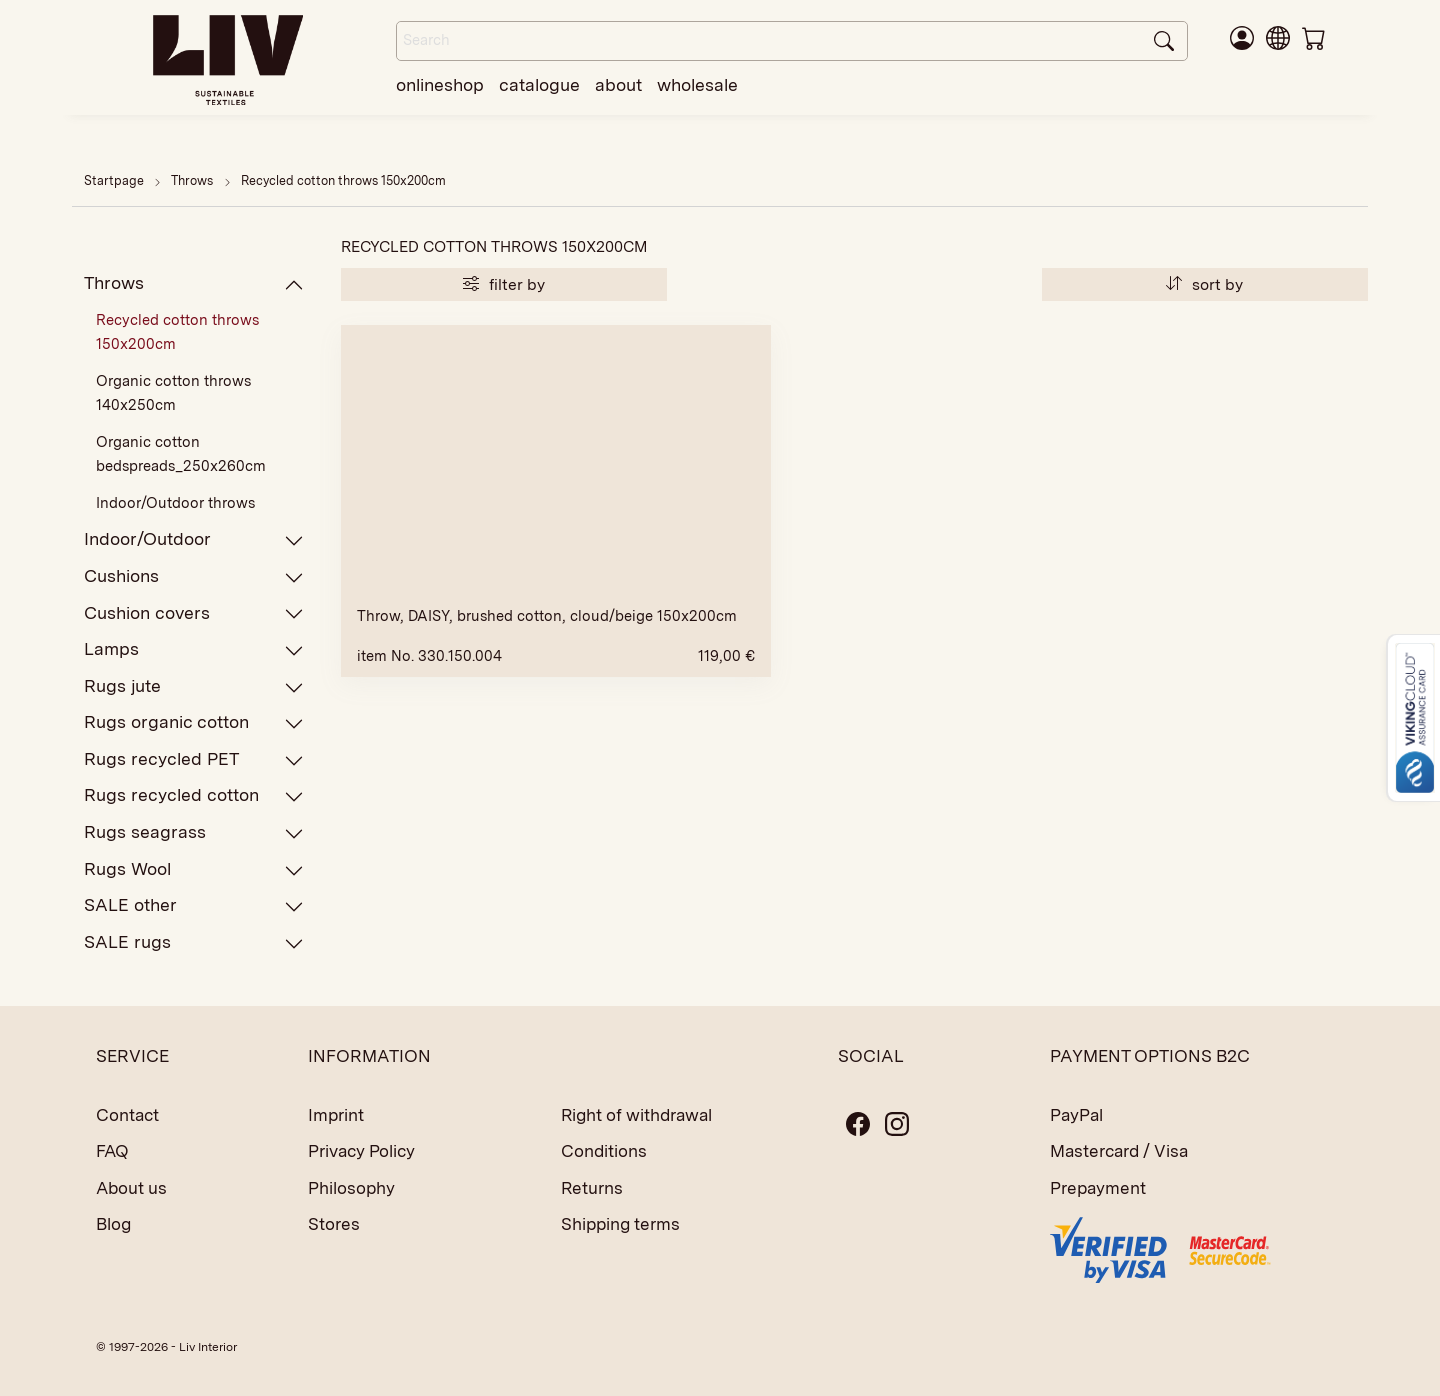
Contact (127, 1115)
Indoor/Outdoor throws (175, 503)
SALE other (194, 905)
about (618, 84)
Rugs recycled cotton (194, 795)
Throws (193, 180)
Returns (592, 1188)
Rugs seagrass (194, 832)
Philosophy (351, 1188)
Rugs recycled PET (194, 759)
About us (131, 1188)
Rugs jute (194, 686)
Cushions (194, 576)
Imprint (336, 1115)
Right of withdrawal (636, 1115)
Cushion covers (194, 613)
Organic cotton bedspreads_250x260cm (181, 454)
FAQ (112, 1151)
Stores (334, 1224)
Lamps (194, 649)
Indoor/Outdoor (194, 539)
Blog (113, 1224)
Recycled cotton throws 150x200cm (343, 180)
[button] (1278, 37)
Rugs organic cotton (194, 722)
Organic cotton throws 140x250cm (173, 393)
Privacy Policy (361, 1151)
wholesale (697, 84)
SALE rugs (194, 942)
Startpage (114, 180)
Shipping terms (620, 1224)
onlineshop (440, 84)
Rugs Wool (194, 869)
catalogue (539, 84)
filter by (504, 284)
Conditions (604, 1151)
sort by (1204, 284)
